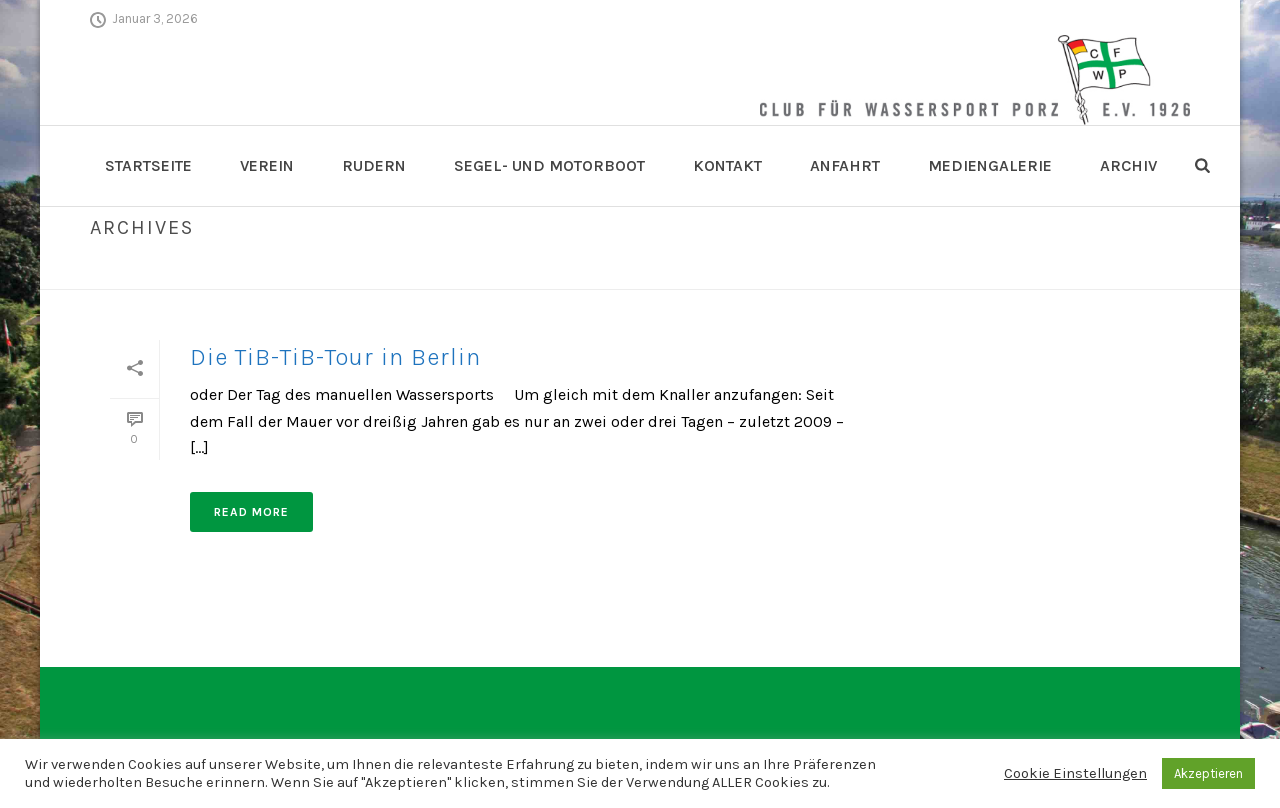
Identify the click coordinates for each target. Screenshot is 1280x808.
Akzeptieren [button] (1208, 773)
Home (1151, 270)
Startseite (148, 165)
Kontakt (727, 165)
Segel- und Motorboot (549, 165)
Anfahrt (845, 165)
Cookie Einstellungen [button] (1075, 773)
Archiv (1128, 165)
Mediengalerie (990, 165)
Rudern (374, 165)
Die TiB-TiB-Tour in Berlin (335, 357)
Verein (267, 165)
